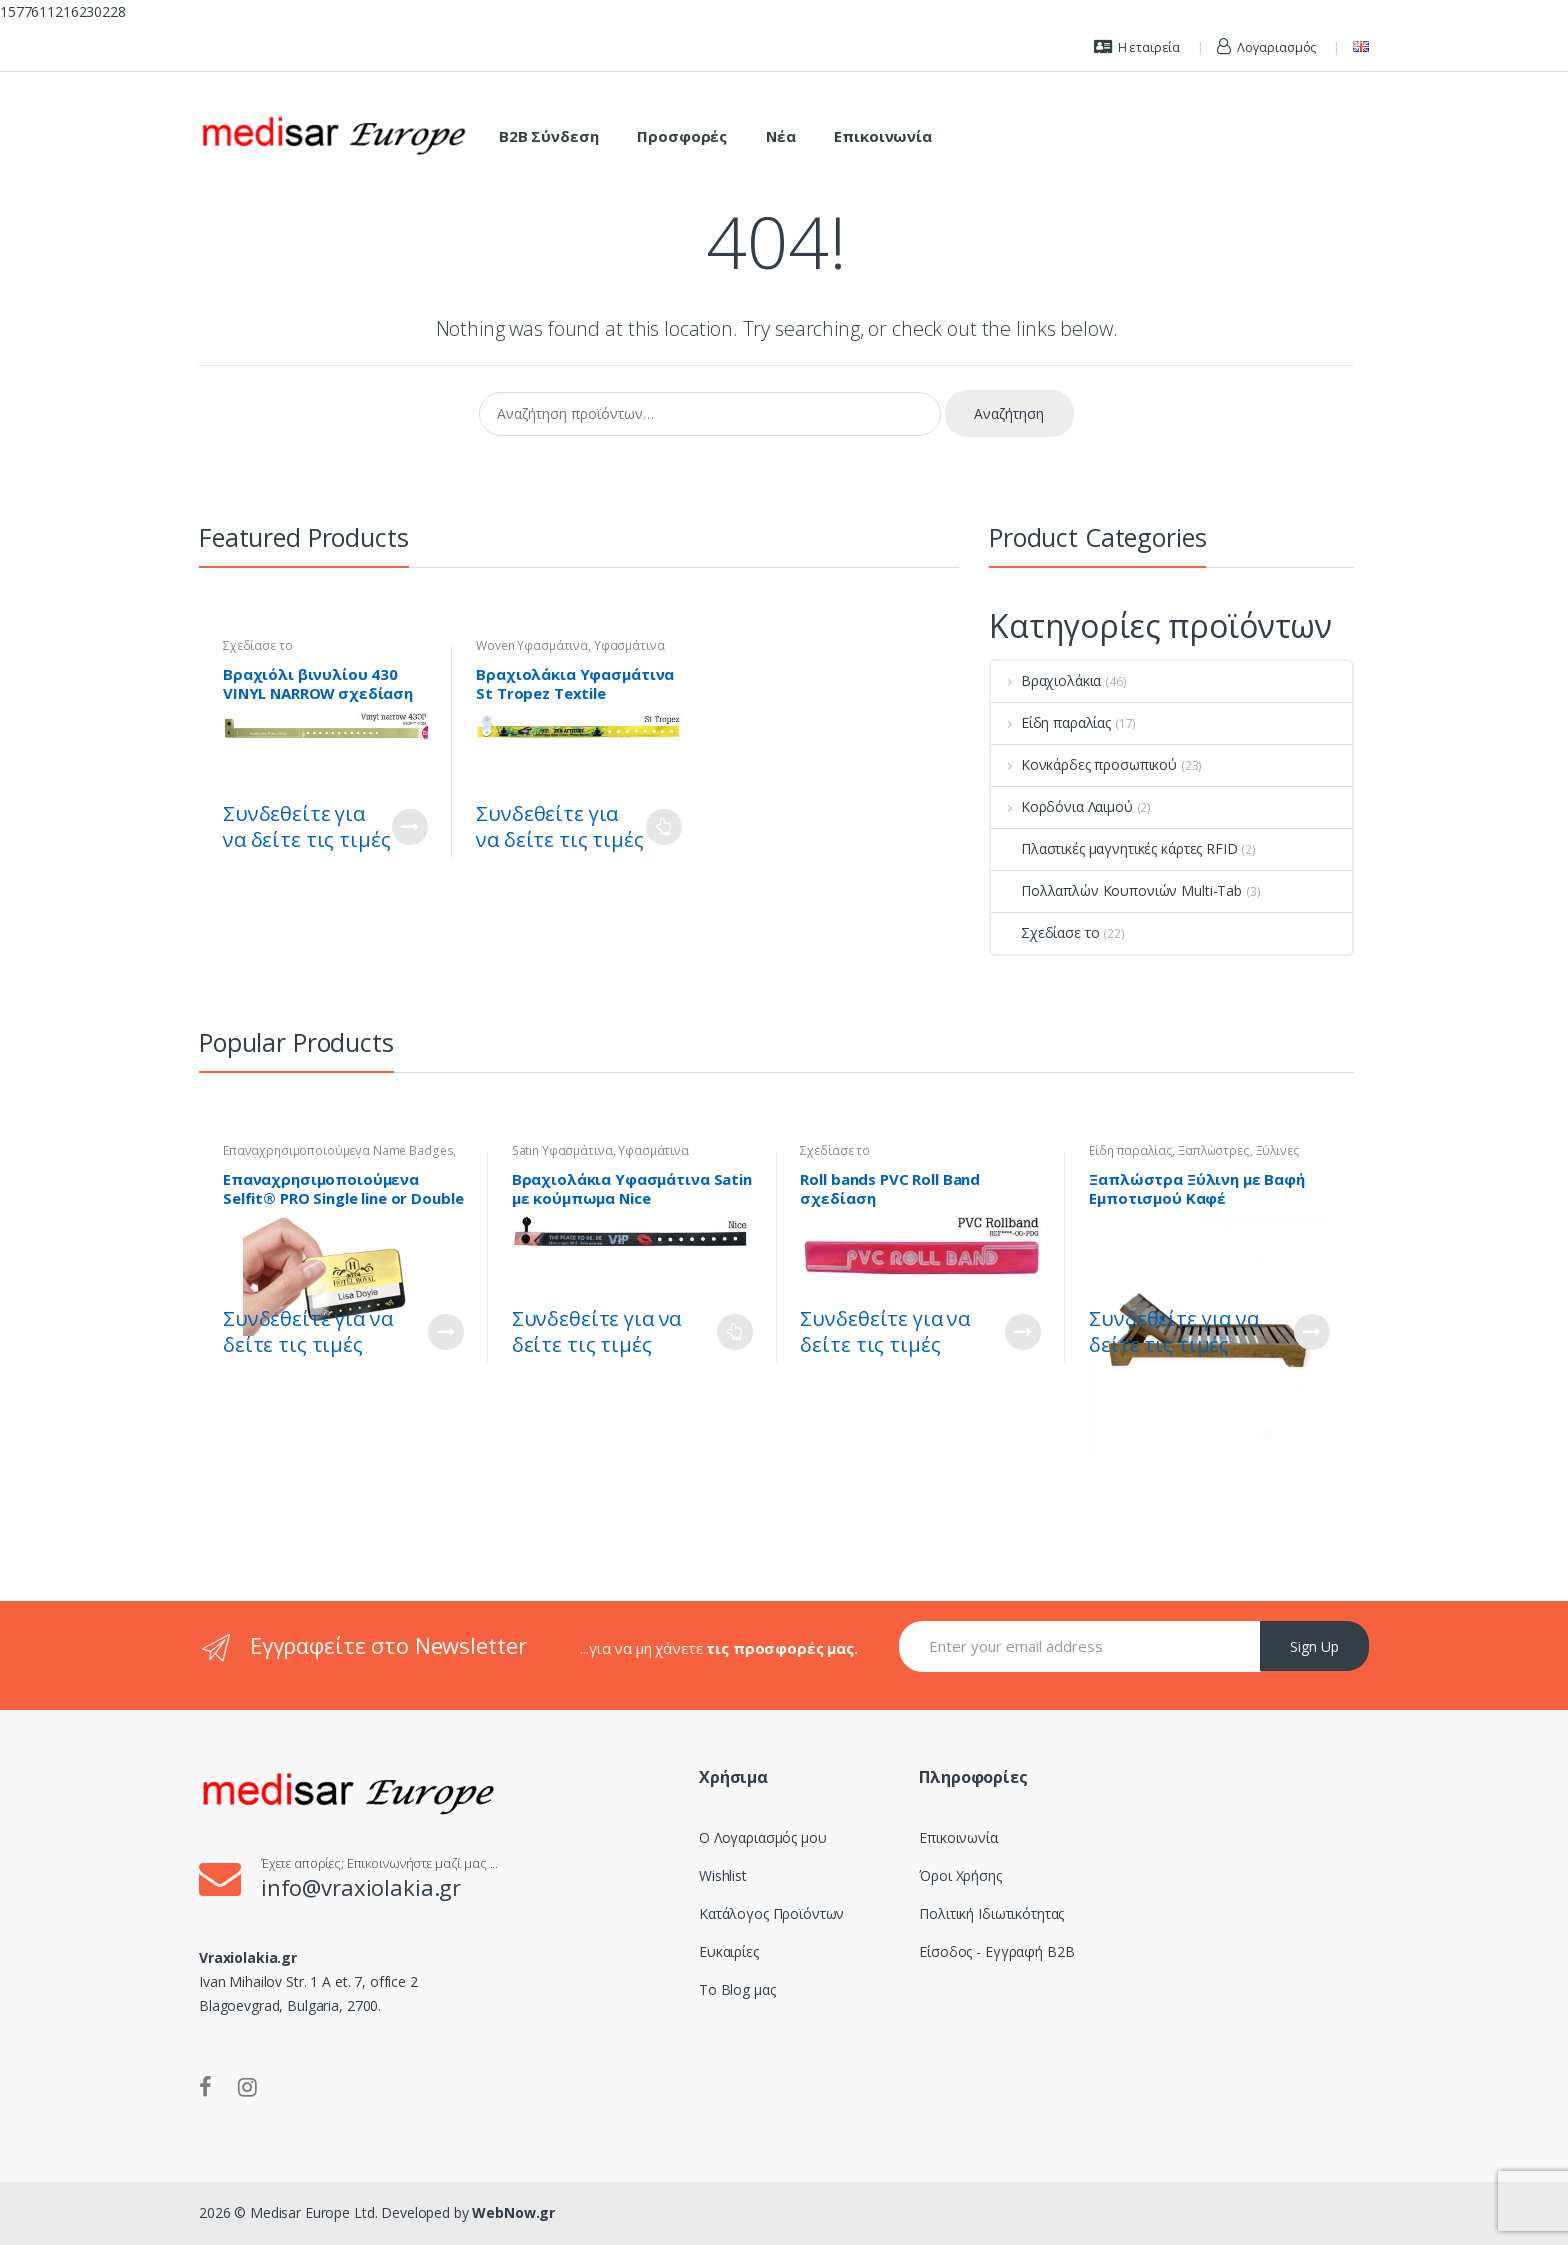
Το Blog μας (737, 1989)
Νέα (781, 136)
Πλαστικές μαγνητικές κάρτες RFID (1114, 848)
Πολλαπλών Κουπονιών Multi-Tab (1116, 890)
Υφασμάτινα (629, 645)
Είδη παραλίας (1051, 722)
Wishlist (723, 1875)
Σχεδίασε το (257, 645)
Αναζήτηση (1009, 413)
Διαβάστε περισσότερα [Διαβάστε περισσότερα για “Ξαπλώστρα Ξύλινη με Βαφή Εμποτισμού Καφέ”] (1312, 1332)
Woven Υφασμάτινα (532, 645)
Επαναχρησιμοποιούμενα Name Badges (338, 1150)
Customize (410, 827)
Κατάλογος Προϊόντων (771, 1913)
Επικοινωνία (882, 136)
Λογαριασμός (1266, 47)
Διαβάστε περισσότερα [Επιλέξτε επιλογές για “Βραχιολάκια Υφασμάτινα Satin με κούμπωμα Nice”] (735, 1332)
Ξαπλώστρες (1214, 1150)
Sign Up (1314, 1646)
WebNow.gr (512, 2212)
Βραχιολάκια (1046, 680)
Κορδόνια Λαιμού (1062, 806)
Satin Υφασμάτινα (562, 1150)
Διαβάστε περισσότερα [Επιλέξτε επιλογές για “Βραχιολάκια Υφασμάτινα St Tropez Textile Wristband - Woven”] (664, 827)
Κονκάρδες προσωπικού (1084, 764)
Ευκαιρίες (729, 1951)
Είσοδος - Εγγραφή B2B (996, 1951)
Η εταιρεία (1137, 47)
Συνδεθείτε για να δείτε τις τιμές (306, 826)
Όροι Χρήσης (960, 1875)
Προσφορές (682, 136)
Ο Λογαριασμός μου (763, 1837)
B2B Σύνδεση (548, 136)
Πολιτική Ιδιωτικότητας (991, 1913)
